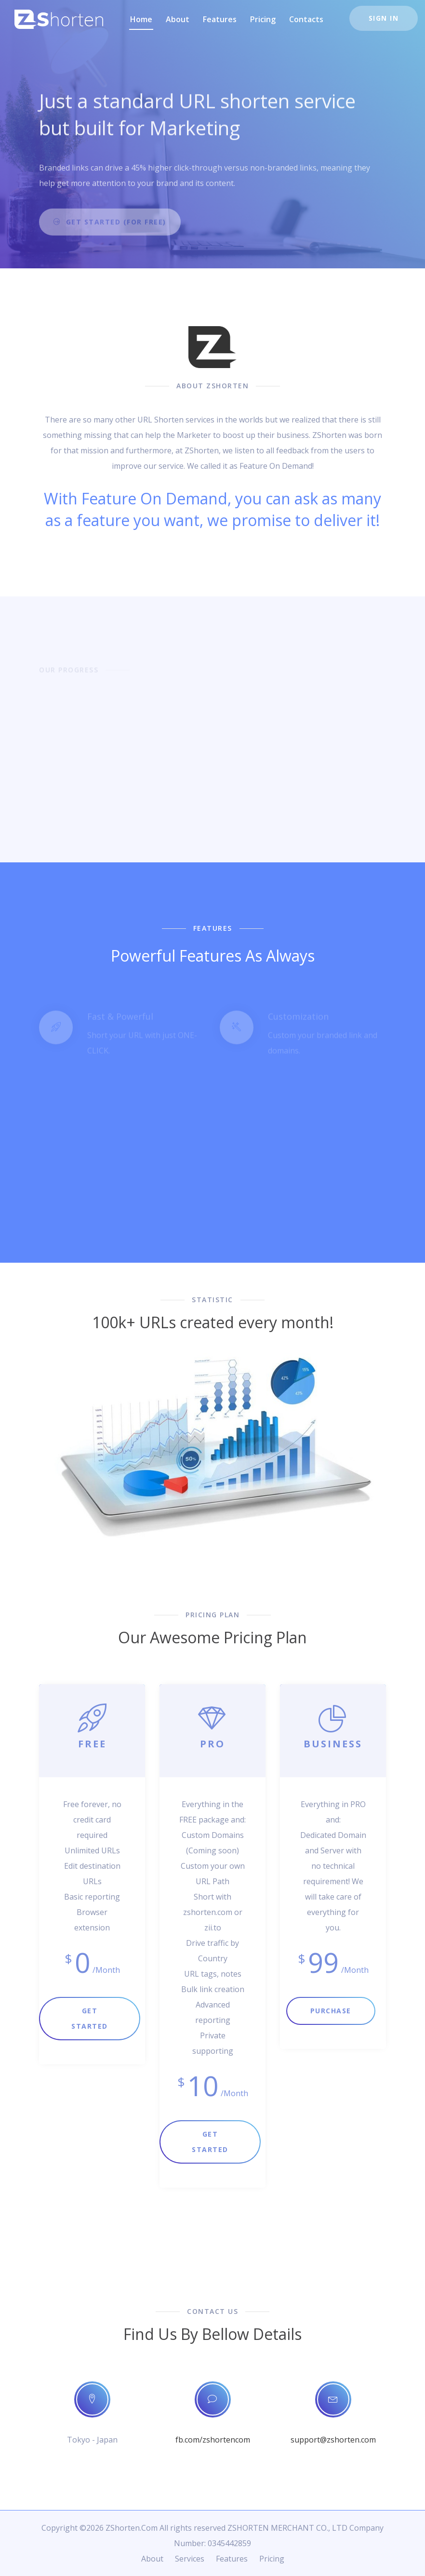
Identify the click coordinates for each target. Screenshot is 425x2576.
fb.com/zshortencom (212, 2439)
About (177, 19)
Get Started (89, 2018)
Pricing (263, 19)
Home (141, 19)
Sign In (384, 18)
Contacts (306, 19)
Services (189, 2558)
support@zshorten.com (333, 2439)
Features (220, 19)
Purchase (330, 2010)
